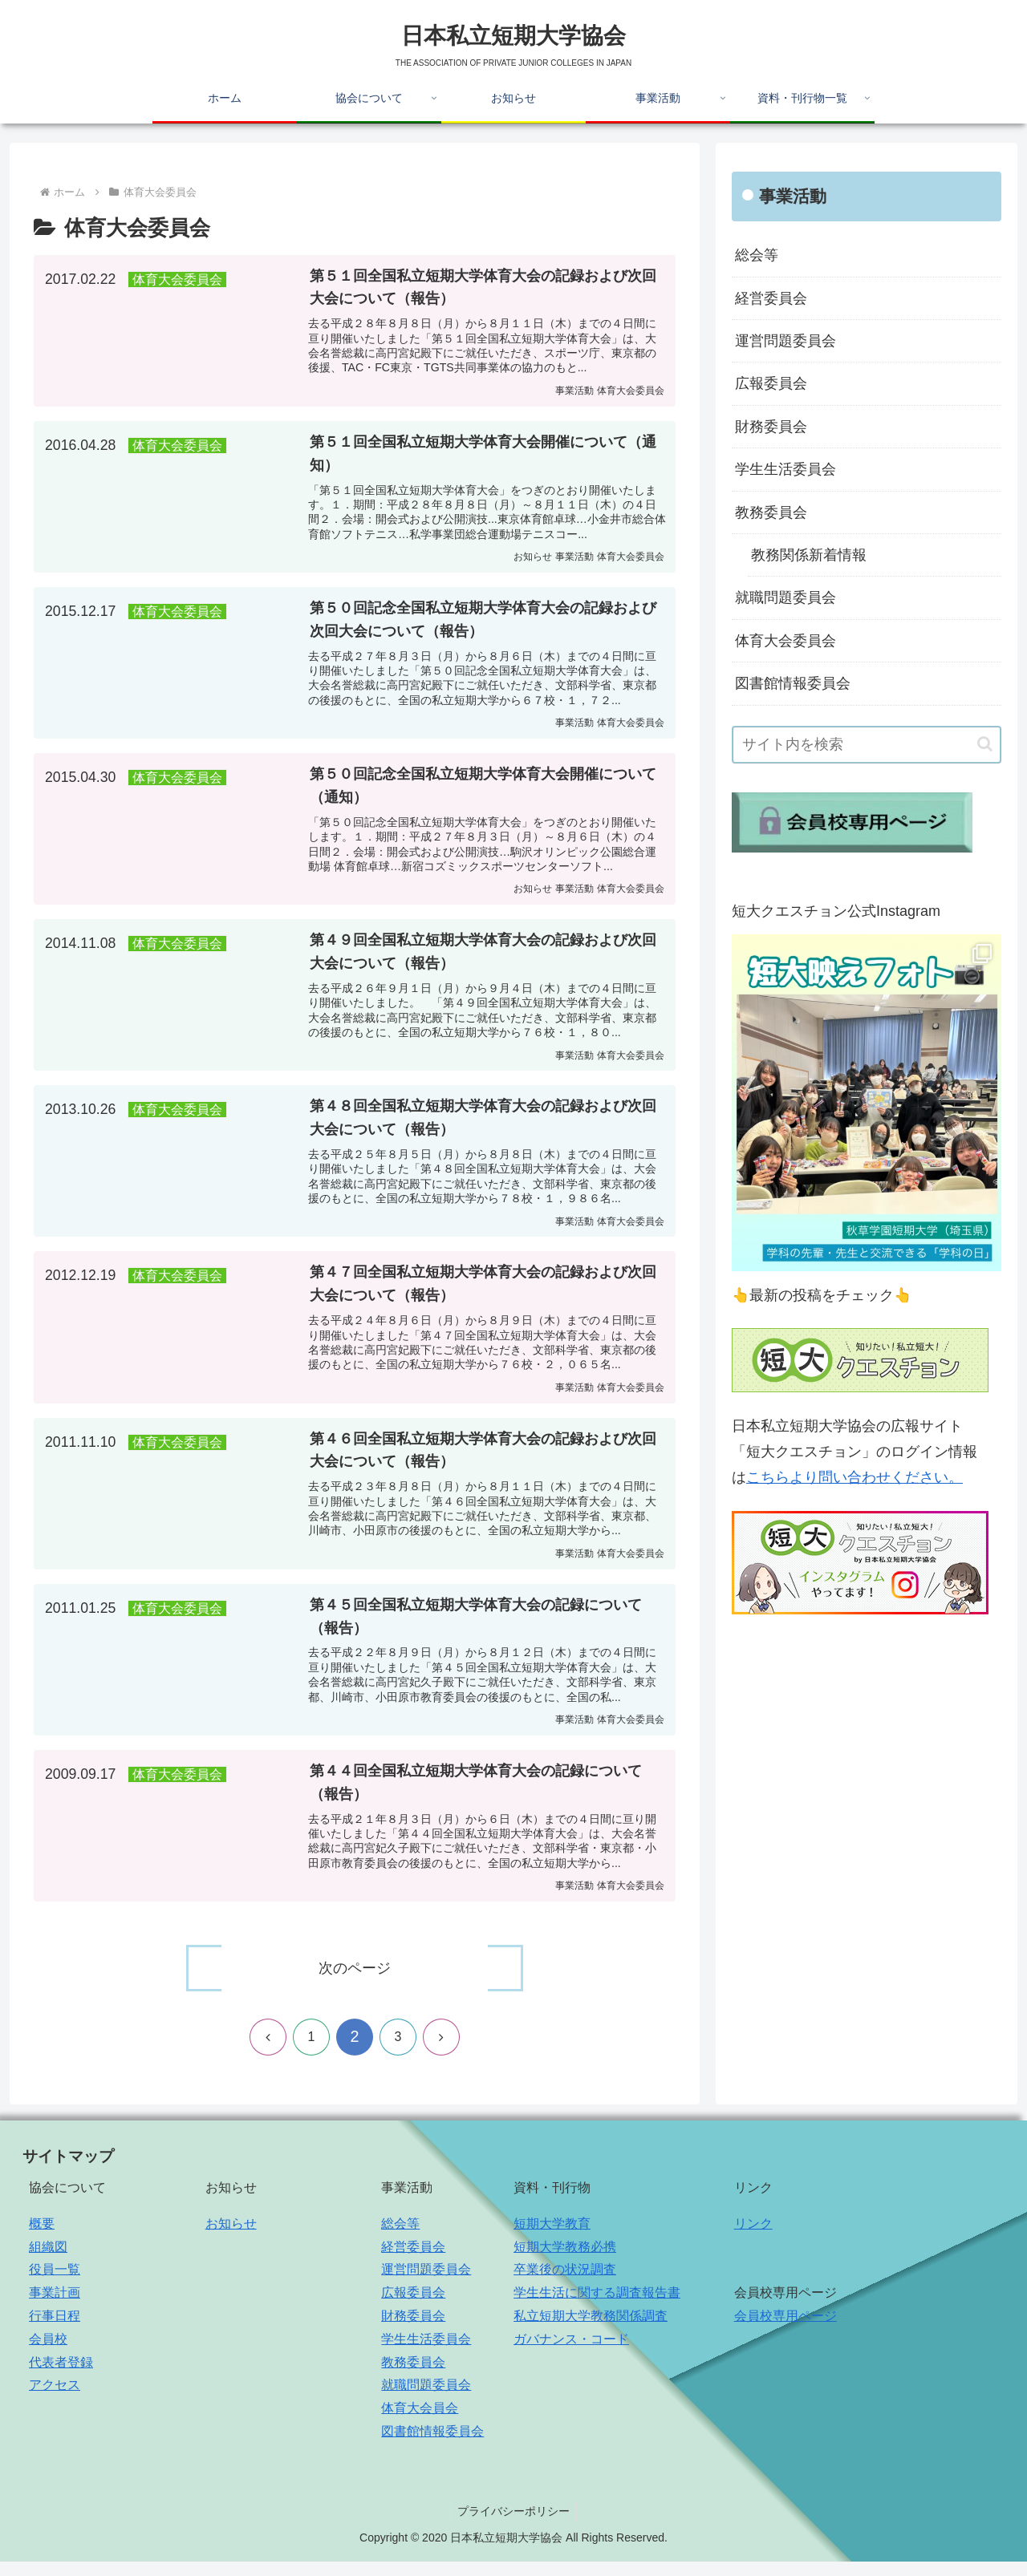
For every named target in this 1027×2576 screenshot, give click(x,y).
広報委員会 (771, 383)
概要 (42, 2238)
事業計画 (54, 2308)
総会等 (756, 255)
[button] (985, 744)
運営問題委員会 (785, 341)
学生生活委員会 (785, 469)
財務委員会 (771, 427)
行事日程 (54, 2331)
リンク (753, 2238)
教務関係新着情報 (809, 555)
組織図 (48, 2261)
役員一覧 (54, 2284)
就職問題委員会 (785, 597)
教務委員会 (771, 512)
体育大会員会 (419, 2423)
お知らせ (231, 2238)
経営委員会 (771, 298)
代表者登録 (61, 2377)
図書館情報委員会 (792, 683)
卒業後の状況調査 (565, 2284)
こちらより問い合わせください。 (854, 1477)
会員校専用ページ (785, 2331)
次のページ (355, 1983)
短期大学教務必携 (565, 2261)
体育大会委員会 (785, 641)
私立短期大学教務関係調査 (591, 2331)
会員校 (48, 2353)
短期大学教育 (552, 2238)
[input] (866, 744)
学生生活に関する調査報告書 (597, 2308)
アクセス (54, 2400)
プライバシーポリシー (513, 2526)
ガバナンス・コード (571, 2353)
